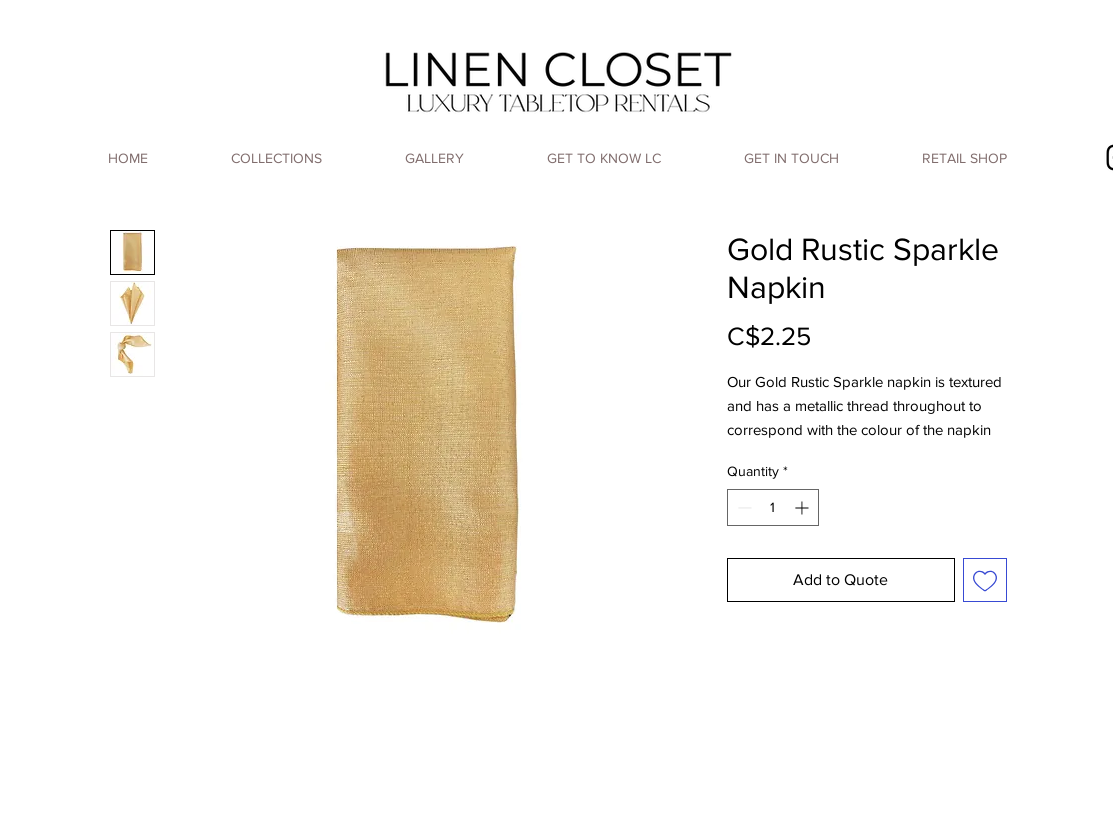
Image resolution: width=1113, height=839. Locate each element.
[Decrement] (742, 507)
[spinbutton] (773, 507)
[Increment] (803, 507)
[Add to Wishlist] (985, 580)
